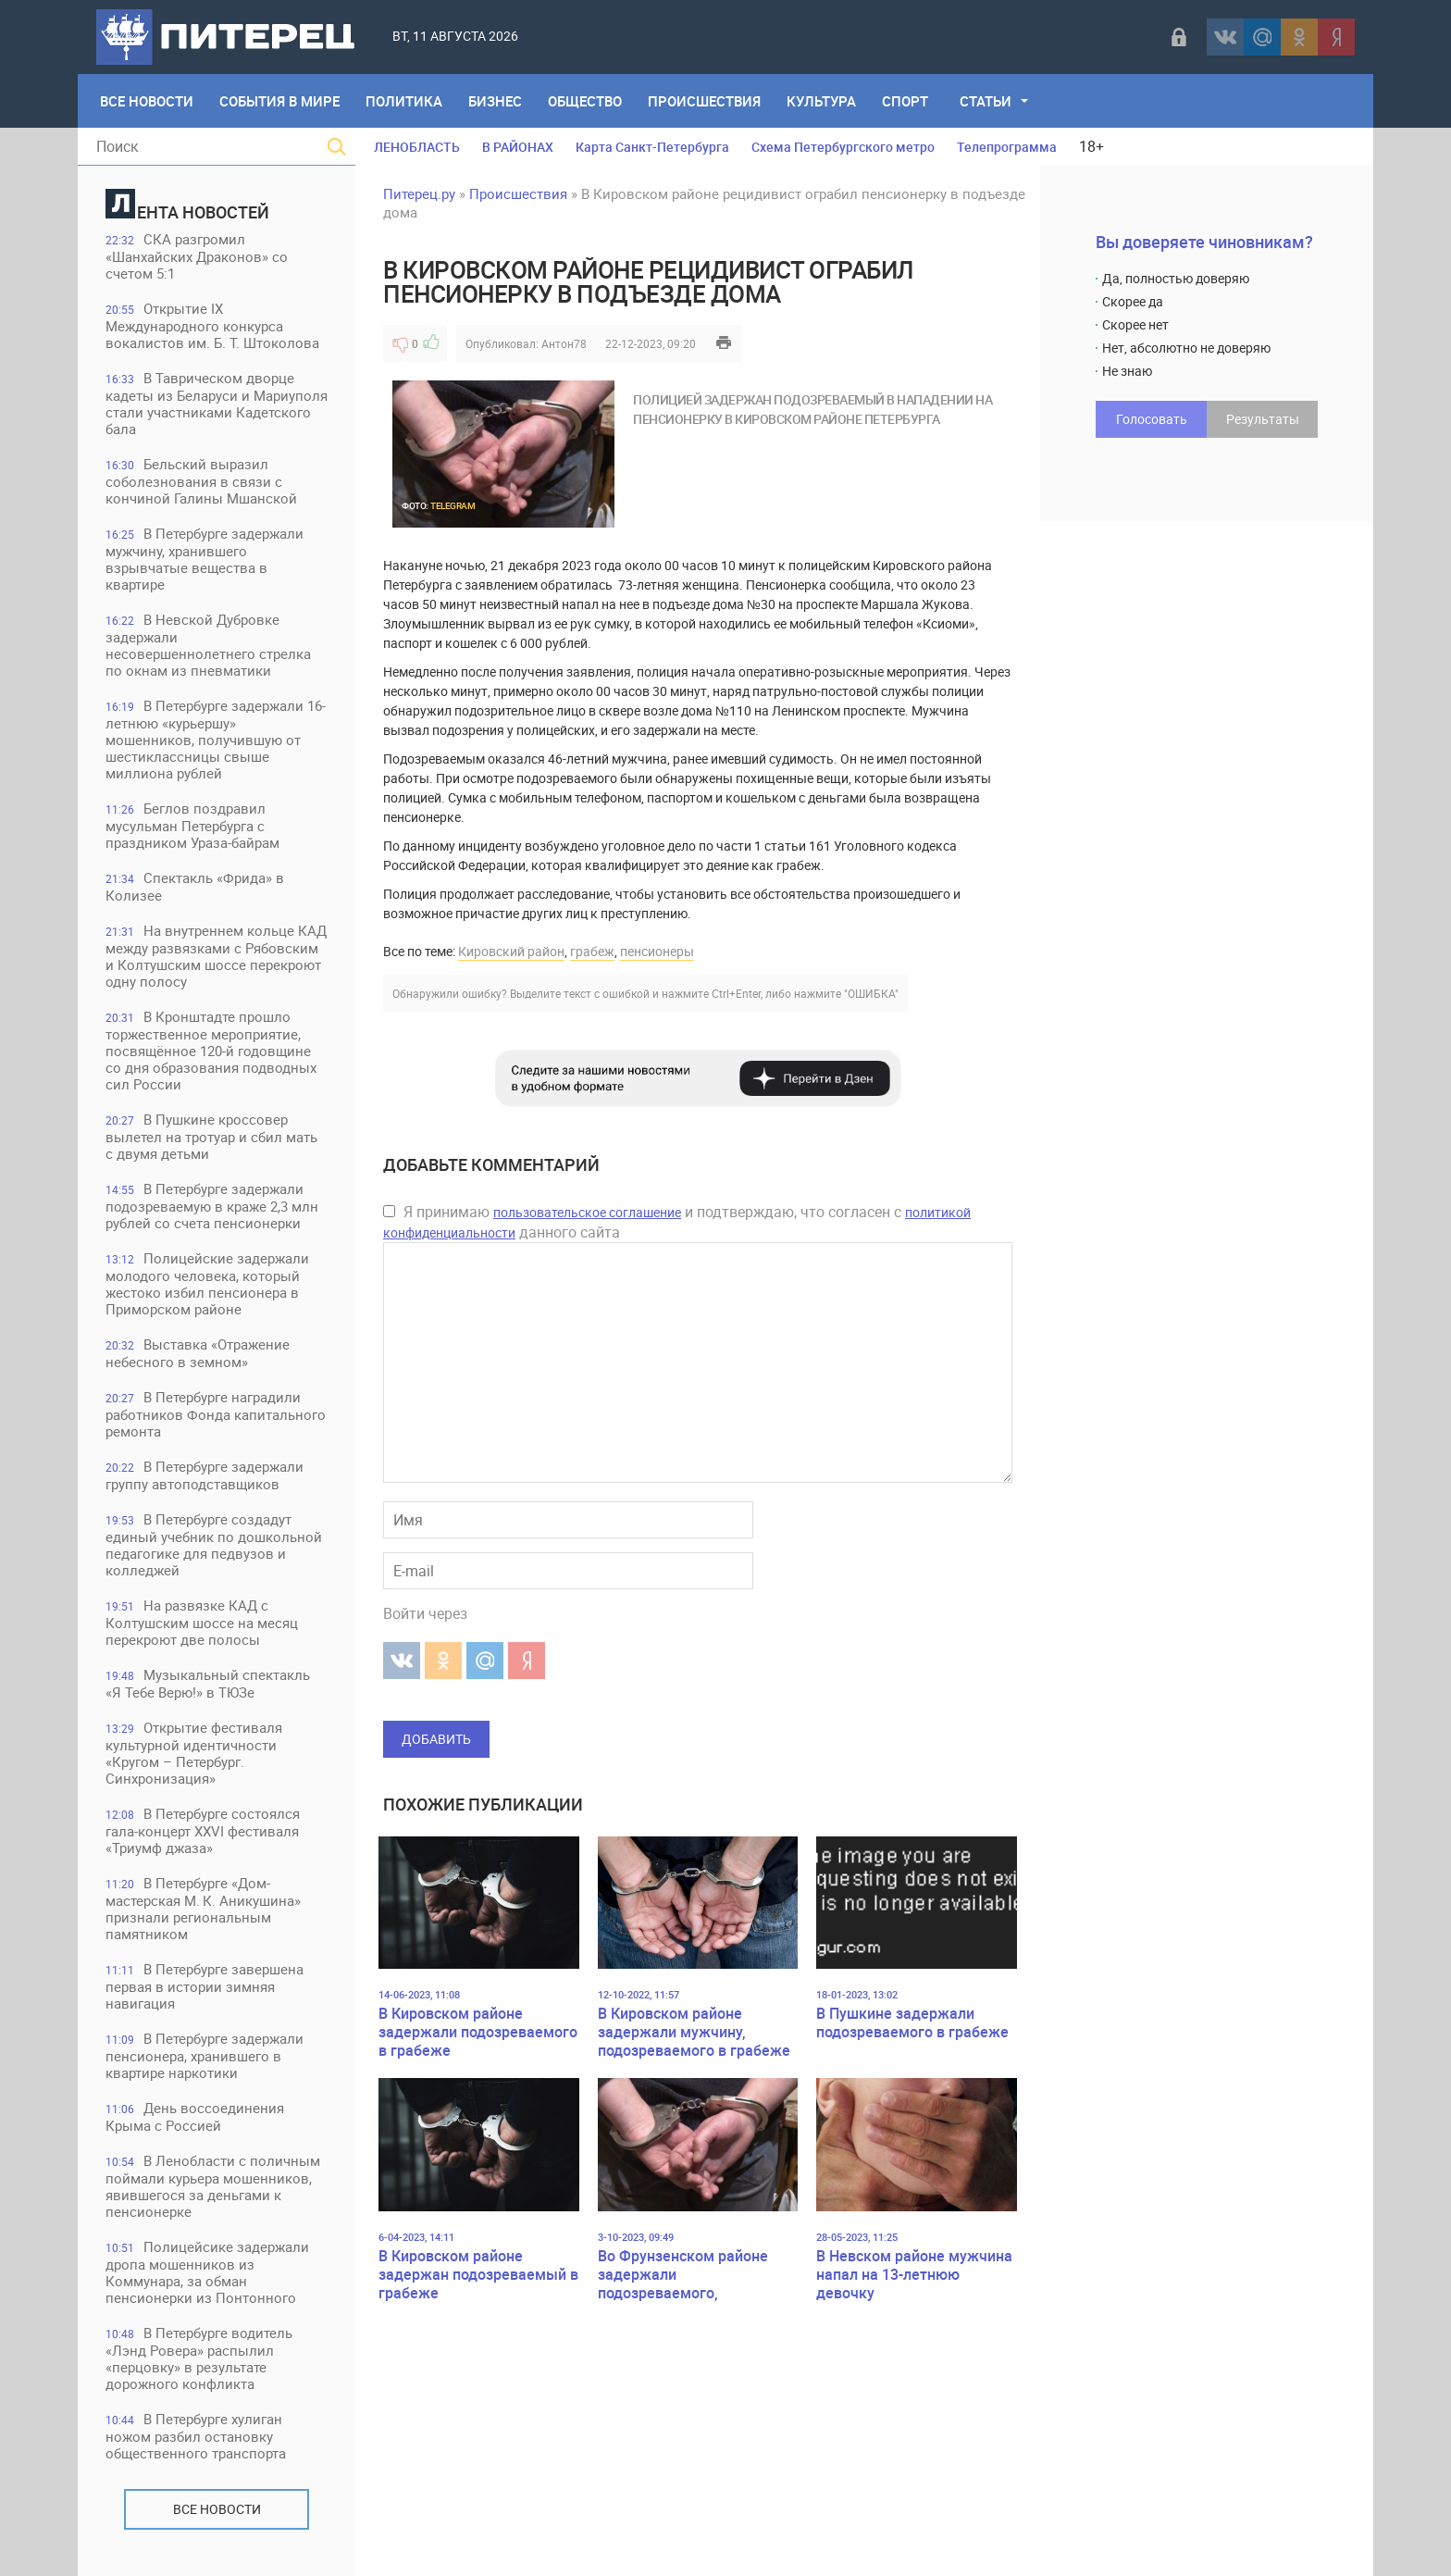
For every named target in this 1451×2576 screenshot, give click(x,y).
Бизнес (495, 101)
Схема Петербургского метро (843, 147)
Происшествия (704, 101)
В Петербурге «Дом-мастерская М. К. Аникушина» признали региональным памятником (203, 1908)
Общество (585, 101)
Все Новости (146, 101)
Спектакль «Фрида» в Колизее (194, 886)
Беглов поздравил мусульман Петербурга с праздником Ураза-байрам (192, 825)
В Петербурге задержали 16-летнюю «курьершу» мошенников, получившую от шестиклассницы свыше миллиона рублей (215, 739)
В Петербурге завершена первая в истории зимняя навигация (204, 1986)
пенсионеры (657, 951)
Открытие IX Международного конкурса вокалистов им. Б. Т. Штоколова (212, 325)
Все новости (217, 2509)
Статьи (985, 101)
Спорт (905, 101)
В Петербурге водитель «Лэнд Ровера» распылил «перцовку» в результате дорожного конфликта (198, 2358)
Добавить (436, 1739)
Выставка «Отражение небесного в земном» (197, 1353)
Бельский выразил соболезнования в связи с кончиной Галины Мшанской (201, 480)
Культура (821, 101)
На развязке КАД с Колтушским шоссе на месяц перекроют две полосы (201, 1622)
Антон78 (564, 343)
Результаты (1262, 419)
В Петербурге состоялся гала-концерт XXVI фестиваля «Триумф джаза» (202, 1830)
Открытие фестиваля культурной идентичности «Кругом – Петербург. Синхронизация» (193, 1752)
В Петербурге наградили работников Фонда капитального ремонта (215, 1414)
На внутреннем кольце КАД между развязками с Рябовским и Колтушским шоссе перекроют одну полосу (216, 955)
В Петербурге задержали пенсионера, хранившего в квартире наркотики (204, 2055)
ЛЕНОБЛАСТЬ (417, 147)
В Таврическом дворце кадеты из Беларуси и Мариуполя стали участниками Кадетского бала (216, 403)
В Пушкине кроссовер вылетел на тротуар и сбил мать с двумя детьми (211, 1136)
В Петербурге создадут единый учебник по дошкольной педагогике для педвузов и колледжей (213, 1544)
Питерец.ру (419, 193)
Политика (404, 101)
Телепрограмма (1007, 147)
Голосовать (1151, 419)
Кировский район (511, 951)
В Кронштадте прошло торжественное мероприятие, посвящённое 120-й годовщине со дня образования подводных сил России (210, 1050)
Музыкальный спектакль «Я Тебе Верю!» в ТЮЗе (207, 1683)
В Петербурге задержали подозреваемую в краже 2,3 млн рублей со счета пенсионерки (211, 1205)
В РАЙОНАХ (517, 147)
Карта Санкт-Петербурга (652, 147)
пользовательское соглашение (587, 1212)
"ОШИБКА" (871, 993)
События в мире (279, 101)
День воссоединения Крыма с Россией (194, 2116)
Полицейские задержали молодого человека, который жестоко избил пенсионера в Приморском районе (207, 1283)
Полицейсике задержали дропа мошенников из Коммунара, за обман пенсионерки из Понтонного (207, 2272)
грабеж (592, 951)
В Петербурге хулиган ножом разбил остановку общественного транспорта (195, 2435)
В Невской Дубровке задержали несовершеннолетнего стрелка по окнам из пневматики (208, 644)
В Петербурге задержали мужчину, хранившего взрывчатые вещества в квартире (204, 558)
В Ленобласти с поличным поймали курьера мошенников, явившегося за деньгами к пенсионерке (212, 2186)
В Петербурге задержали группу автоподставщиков (204, 1475)
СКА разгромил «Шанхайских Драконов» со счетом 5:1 (196, 256)
